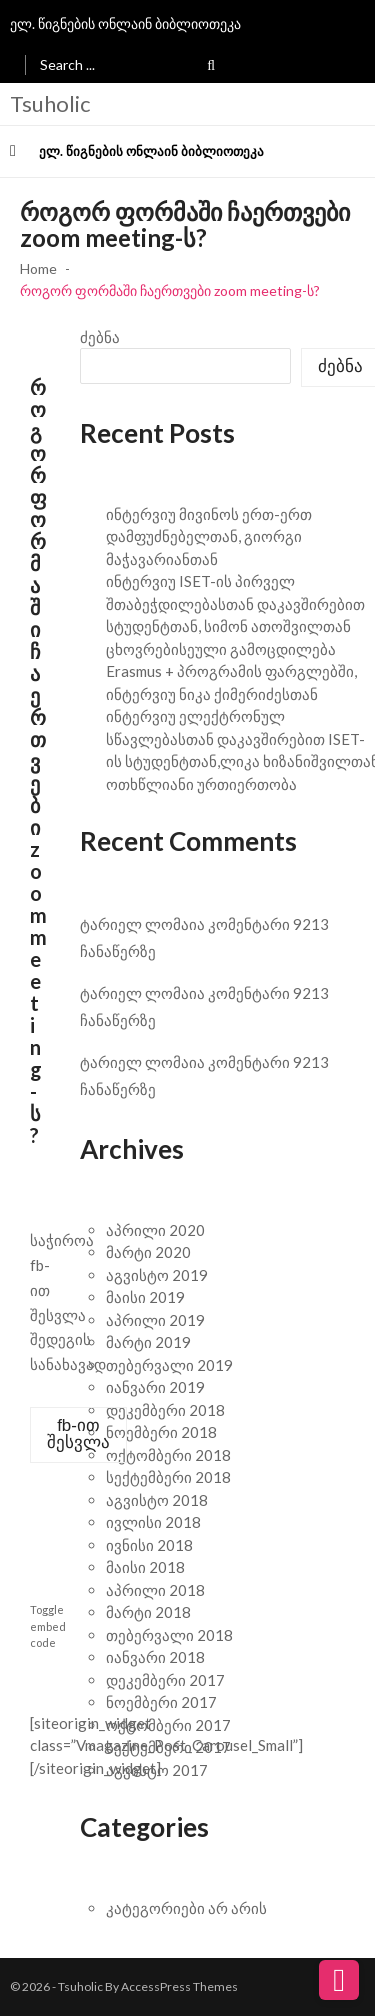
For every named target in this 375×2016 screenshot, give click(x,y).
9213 (311, 924)
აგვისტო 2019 (157, 1275)
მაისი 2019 (145, 1297)
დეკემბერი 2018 (165, 1410)
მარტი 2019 (148, 1342)
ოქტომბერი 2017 (168, 1725)
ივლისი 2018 (153, 1522)
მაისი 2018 (145, 1567)
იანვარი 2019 (155, 1387)
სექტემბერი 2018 (168, 1477)
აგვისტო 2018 (157, 1500)
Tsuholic (50, 104)
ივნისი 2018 (149, 1545)
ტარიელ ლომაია (142, 924)
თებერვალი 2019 (169, 1365)
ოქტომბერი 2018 (168, 1455)
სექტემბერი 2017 (168, 1747)
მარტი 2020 (148, 1252)
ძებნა (100, 337)
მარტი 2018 (148, 1612)
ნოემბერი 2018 (161, 1432)
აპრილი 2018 (155, 1590)
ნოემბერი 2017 (161, 1702)
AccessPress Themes (179, 1986)
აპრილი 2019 (155, 1320)
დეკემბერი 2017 (165, 1680)
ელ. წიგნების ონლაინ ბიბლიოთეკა (125, 23)
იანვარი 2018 (155, 1657)
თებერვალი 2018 (169, 1635)
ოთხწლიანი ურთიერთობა (201, 784)
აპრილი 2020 (155, 1230)
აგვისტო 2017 (157, 1770)
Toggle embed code (48, 1626)
